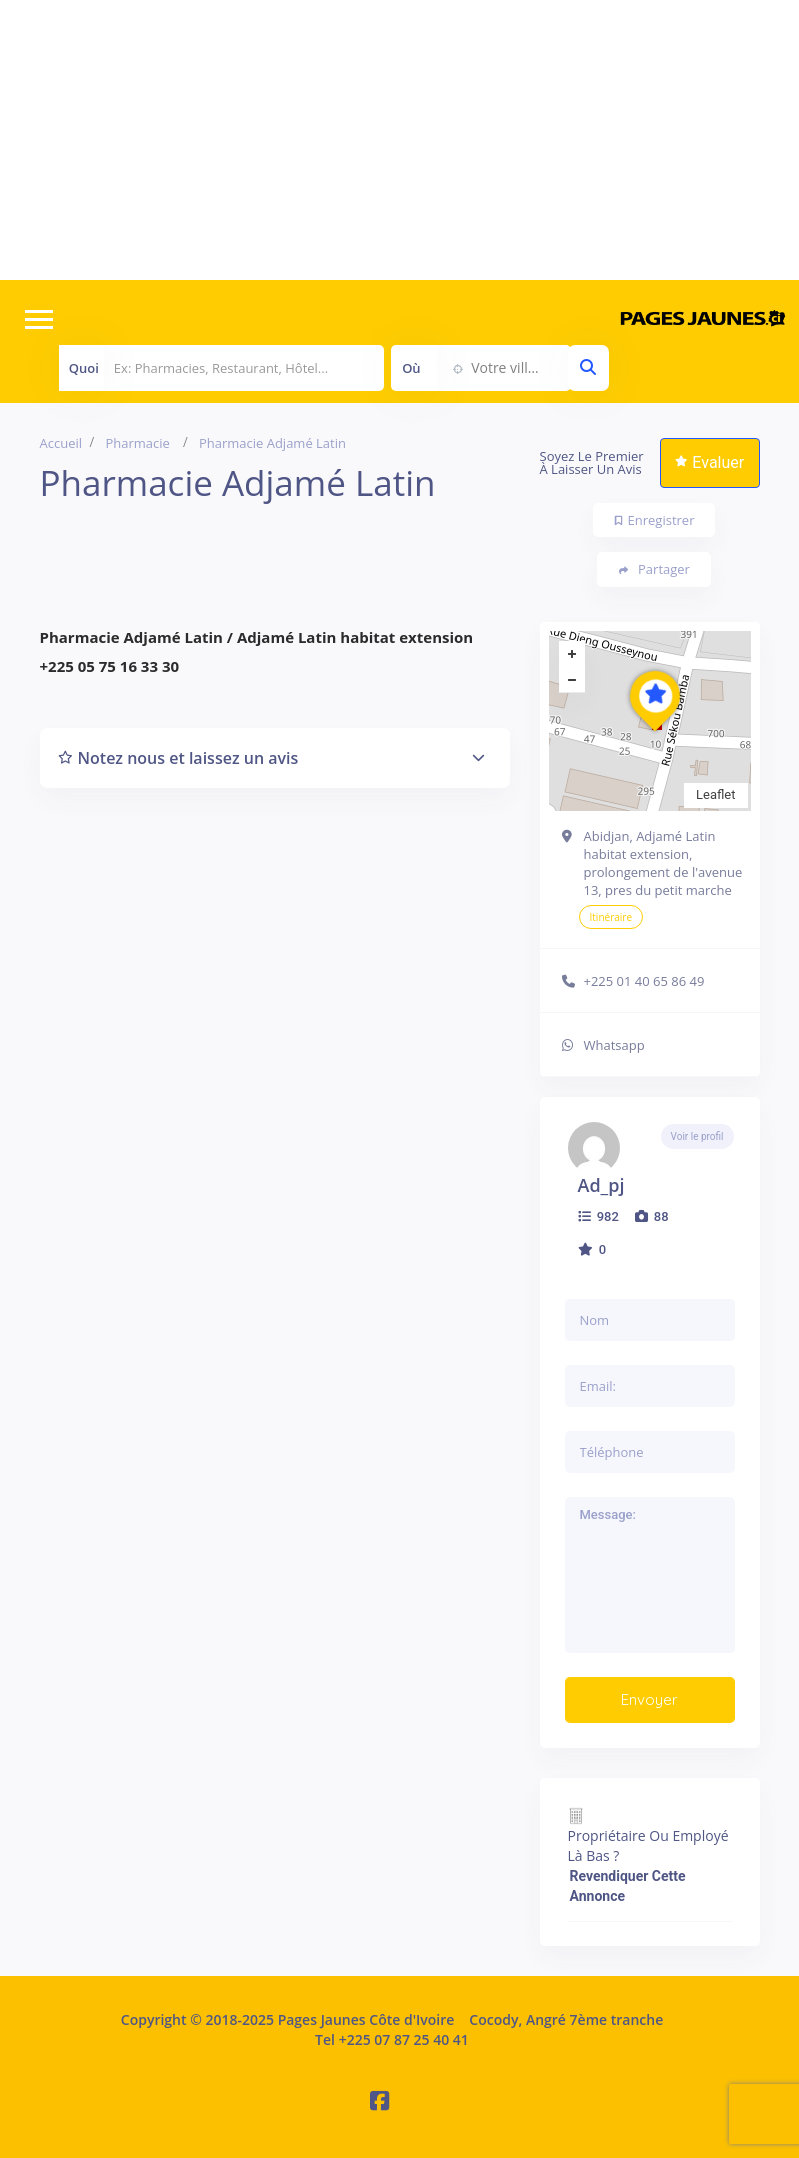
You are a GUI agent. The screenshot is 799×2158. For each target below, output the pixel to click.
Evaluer (709, 462)
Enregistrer (655, 520)
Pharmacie (138, 443)
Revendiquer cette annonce (628, 1886)
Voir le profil (697, 1136)
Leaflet (716, 794)
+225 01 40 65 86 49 (644, 981)
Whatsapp (614, 1045)
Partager (654, 569)
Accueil (61, 443)
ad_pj (601, 1185)
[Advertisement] (399, 140)
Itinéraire (611, 917)
